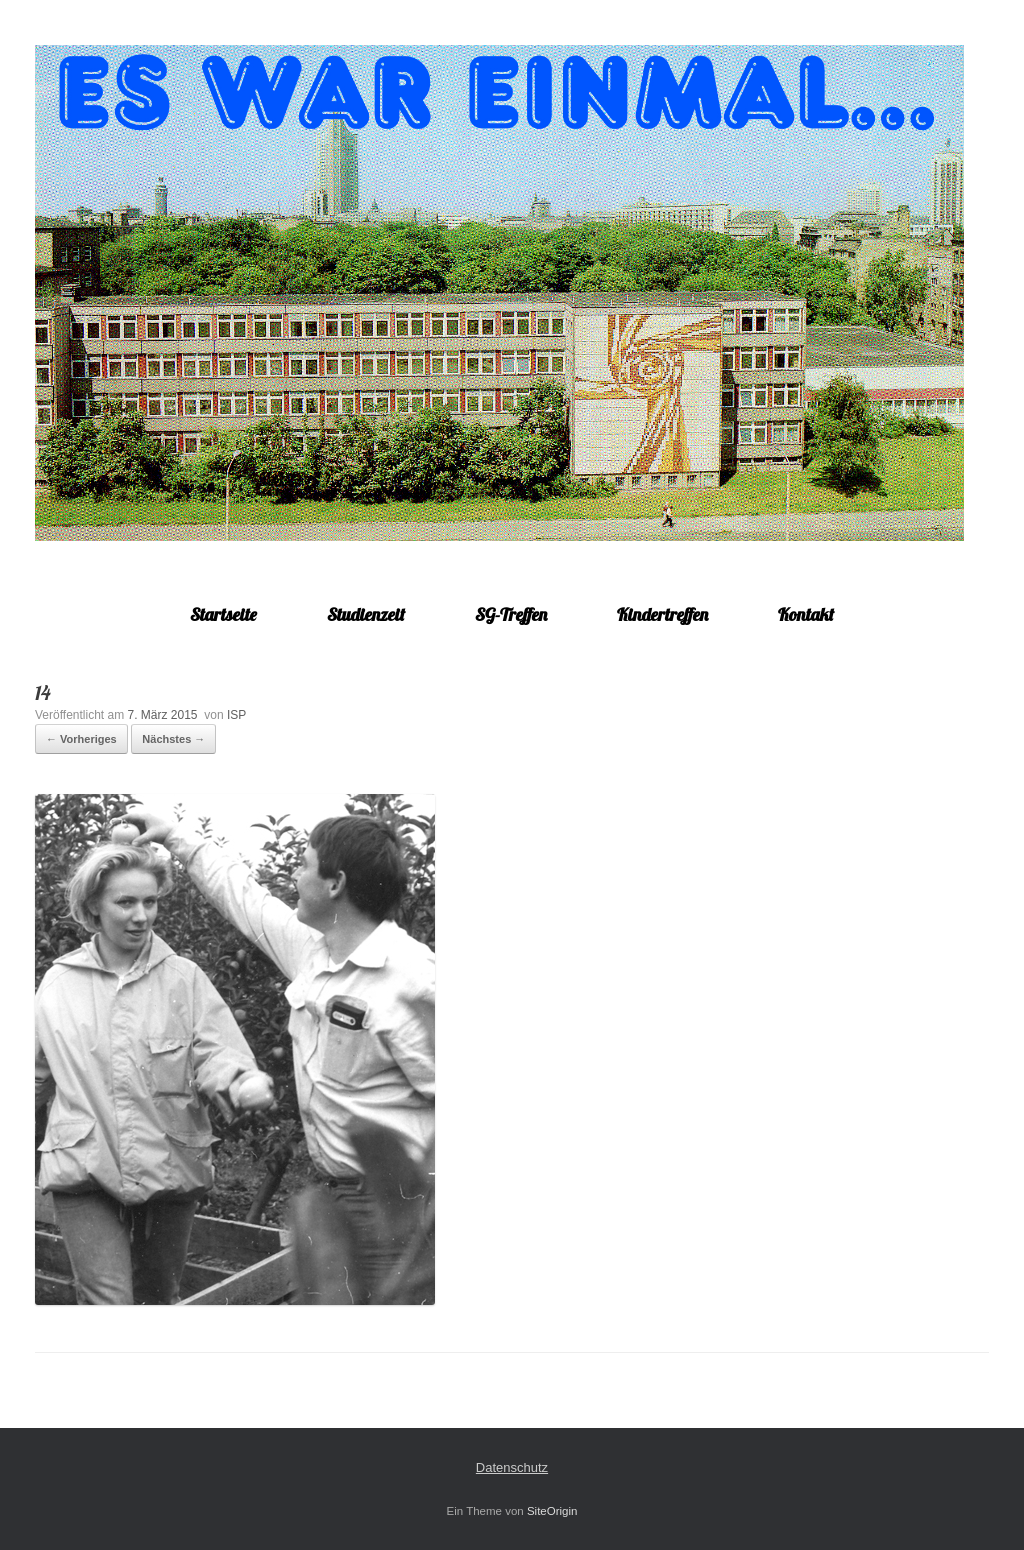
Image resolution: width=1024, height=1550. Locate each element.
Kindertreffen (662, 614)
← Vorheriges (81, 739)
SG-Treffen (511, 614)
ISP (236, 715)
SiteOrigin (552, 1511)
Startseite (223, 614)
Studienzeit (366, 614)
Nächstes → (173, 739)
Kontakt (806, 614)
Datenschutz (512, 1467)
